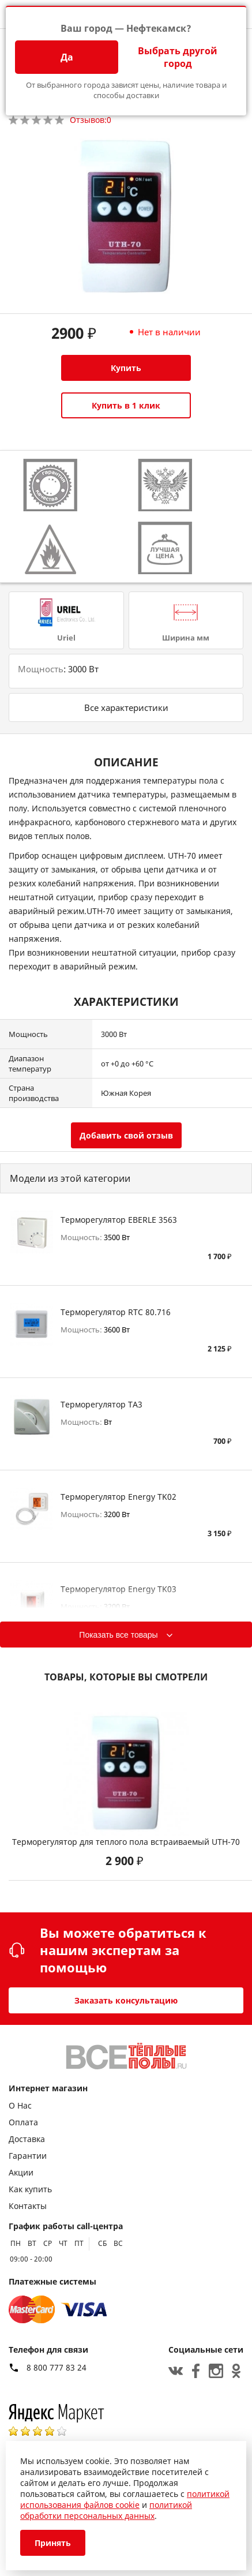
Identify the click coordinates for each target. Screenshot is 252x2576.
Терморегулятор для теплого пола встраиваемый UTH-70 (126, 1841)
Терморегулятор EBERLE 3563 (119, 1219)
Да (67, 57)
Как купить (30, 2189)
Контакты (28, 2205)
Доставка (27, 2138)
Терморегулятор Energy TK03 (118, 1588)
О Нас (20, 2105)
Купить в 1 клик (126, 405)
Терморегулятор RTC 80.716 (116, 1311)
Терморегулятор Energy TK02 (118, 1496)
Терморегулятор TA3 (101, 1404)
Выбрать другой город (177, 57)
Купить (126, 367)
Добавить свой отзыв (126, 1135)
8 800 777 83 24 (56, 2368)
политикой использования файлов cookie (125, 2499)
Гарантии (28, 2155)
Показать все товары (118, 1634)
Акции (21, 2172)
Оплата (23, 2122)
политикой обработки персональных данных (106, 2510)
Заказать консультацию (126, 2000)
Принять (53, 2542)
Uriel (66, 637)
